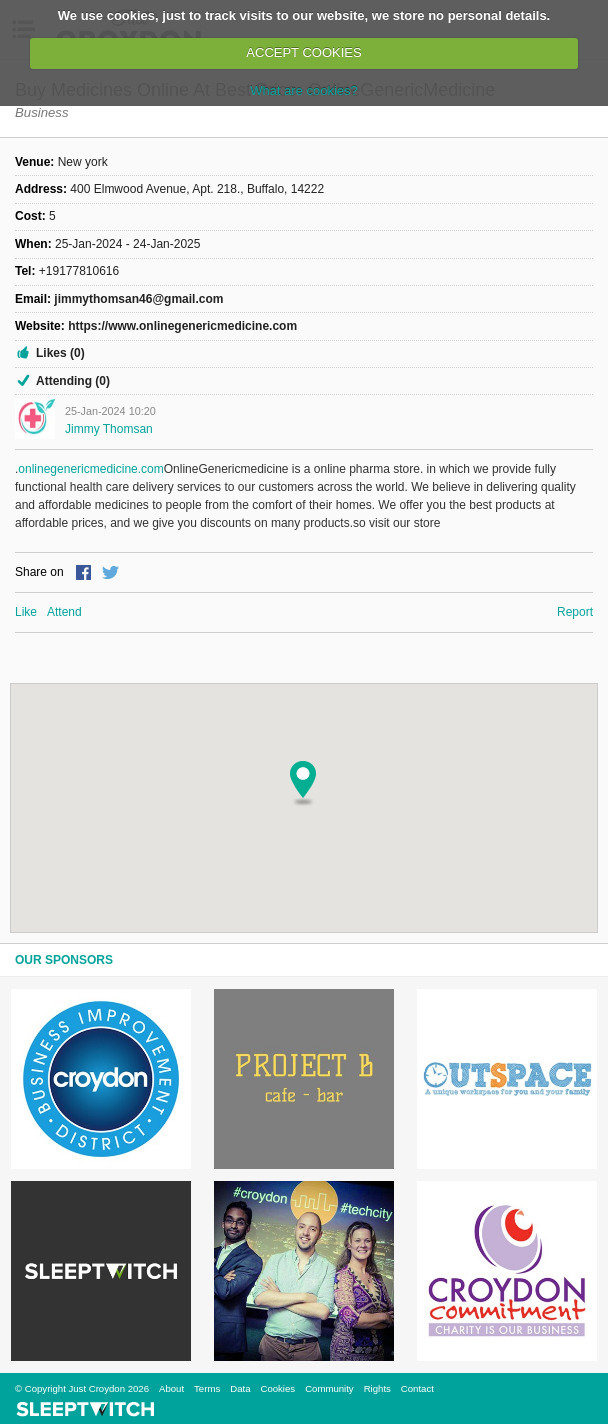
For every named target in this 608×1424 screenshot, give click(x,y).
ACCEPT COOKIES (303, 52)
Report (575, 612)
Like (26, 612)
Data (240, 1388)
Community (329, 1388)
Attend (64, 612)
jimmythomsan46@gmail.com (138, 299)
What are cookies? (304, 90)
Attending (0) (73, 381)
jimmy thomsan (109, 429)
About (171, 1388)
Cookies (277, 1388)
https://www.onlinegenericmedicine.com (182, 326)
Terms (207, 1388)
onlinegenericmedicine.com (90, 469)
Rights (377, 1388)
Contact (417, 1388)
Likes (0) (60, 353)
